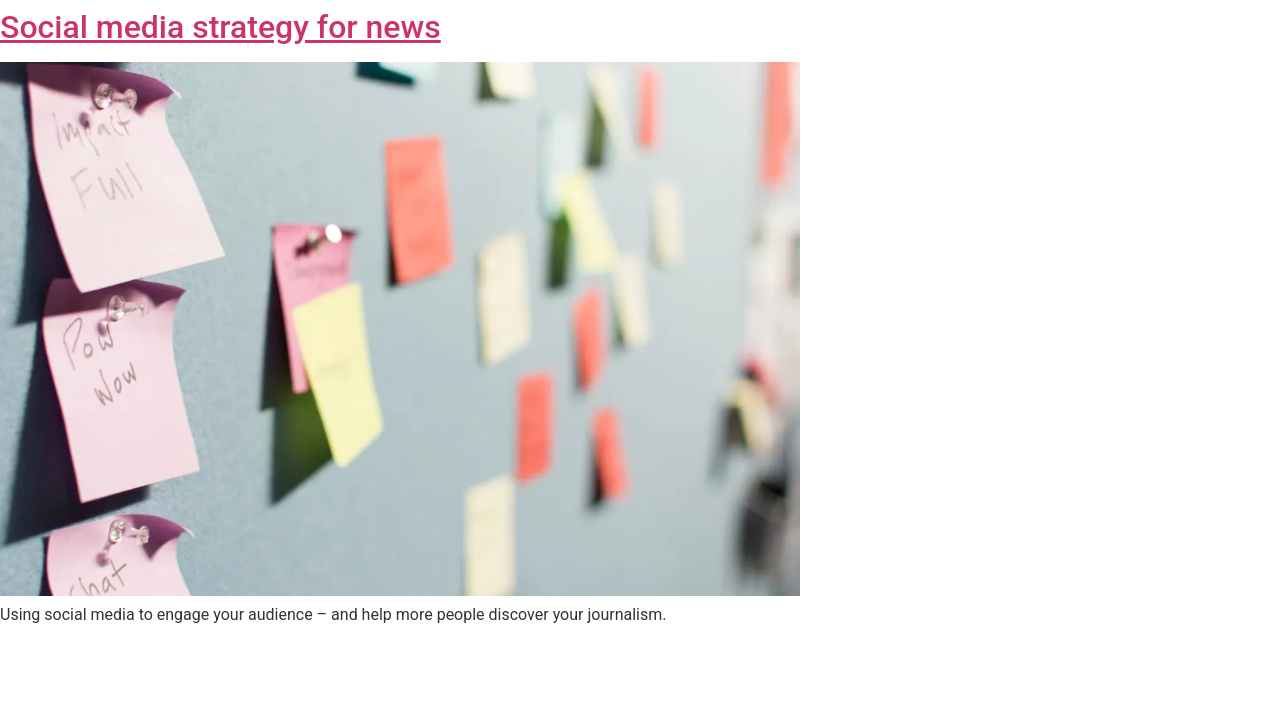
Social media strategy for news (220, 27)
